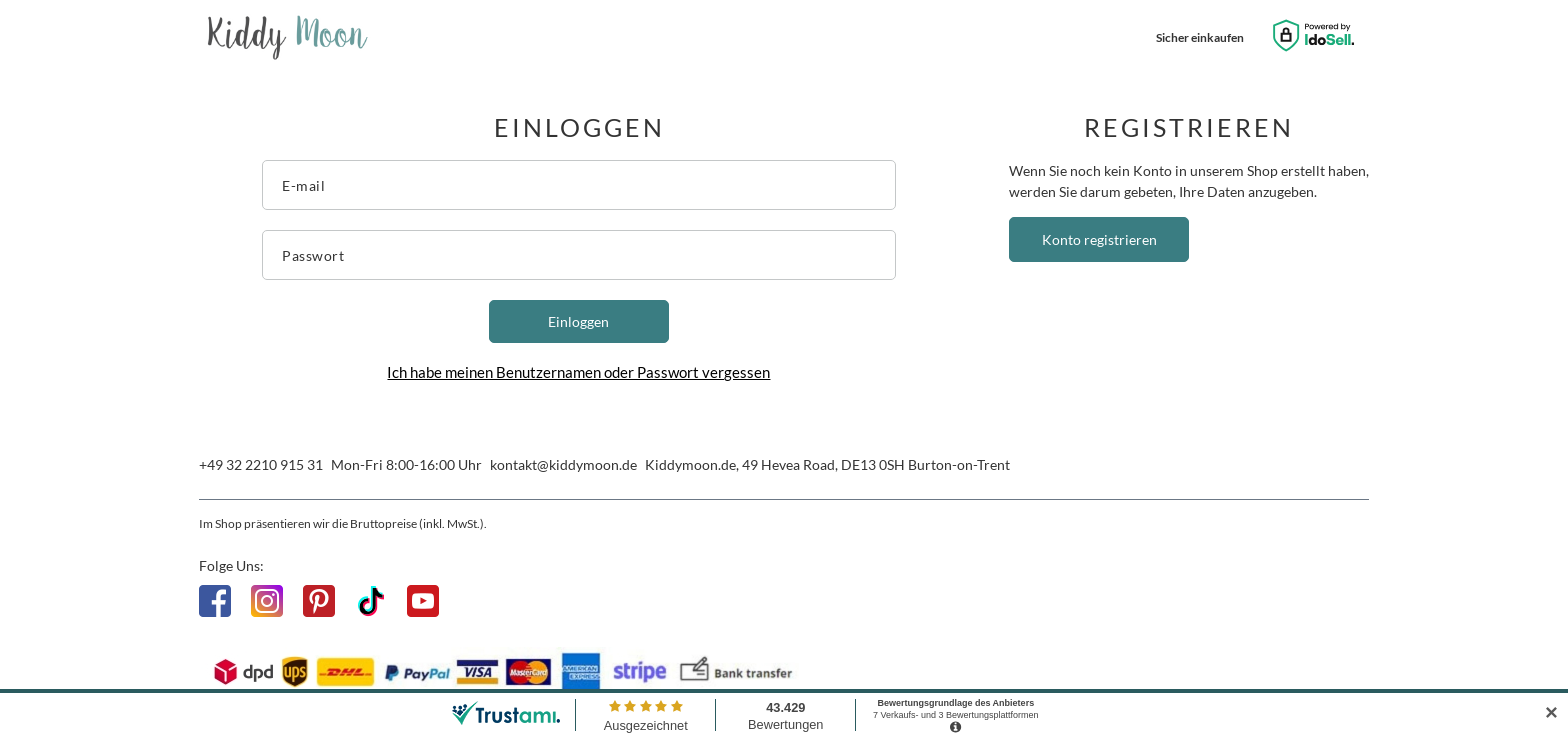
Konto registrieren (1099, 239)
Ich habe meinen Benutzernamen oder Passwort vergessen (578, 372)
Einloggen (578, 321)
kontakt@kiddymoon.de (563, 464)
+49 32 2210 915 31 (261, 464)
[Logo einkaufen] (288, 38)
